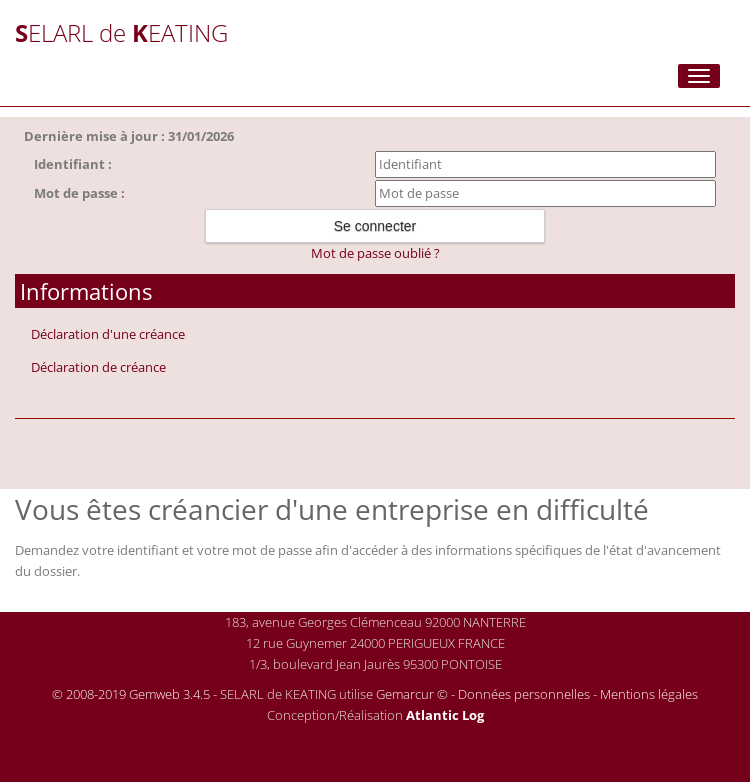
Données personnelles (524, 694)
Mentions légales (649, 694)
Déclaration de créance (98, 367)
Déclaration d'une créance (108, 334)
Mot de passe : (79, 193)
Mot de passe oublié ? (375, 253)
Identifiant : (73, 164)
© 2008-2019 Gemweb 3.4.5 (131, 694)
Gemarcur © (412, 694)
